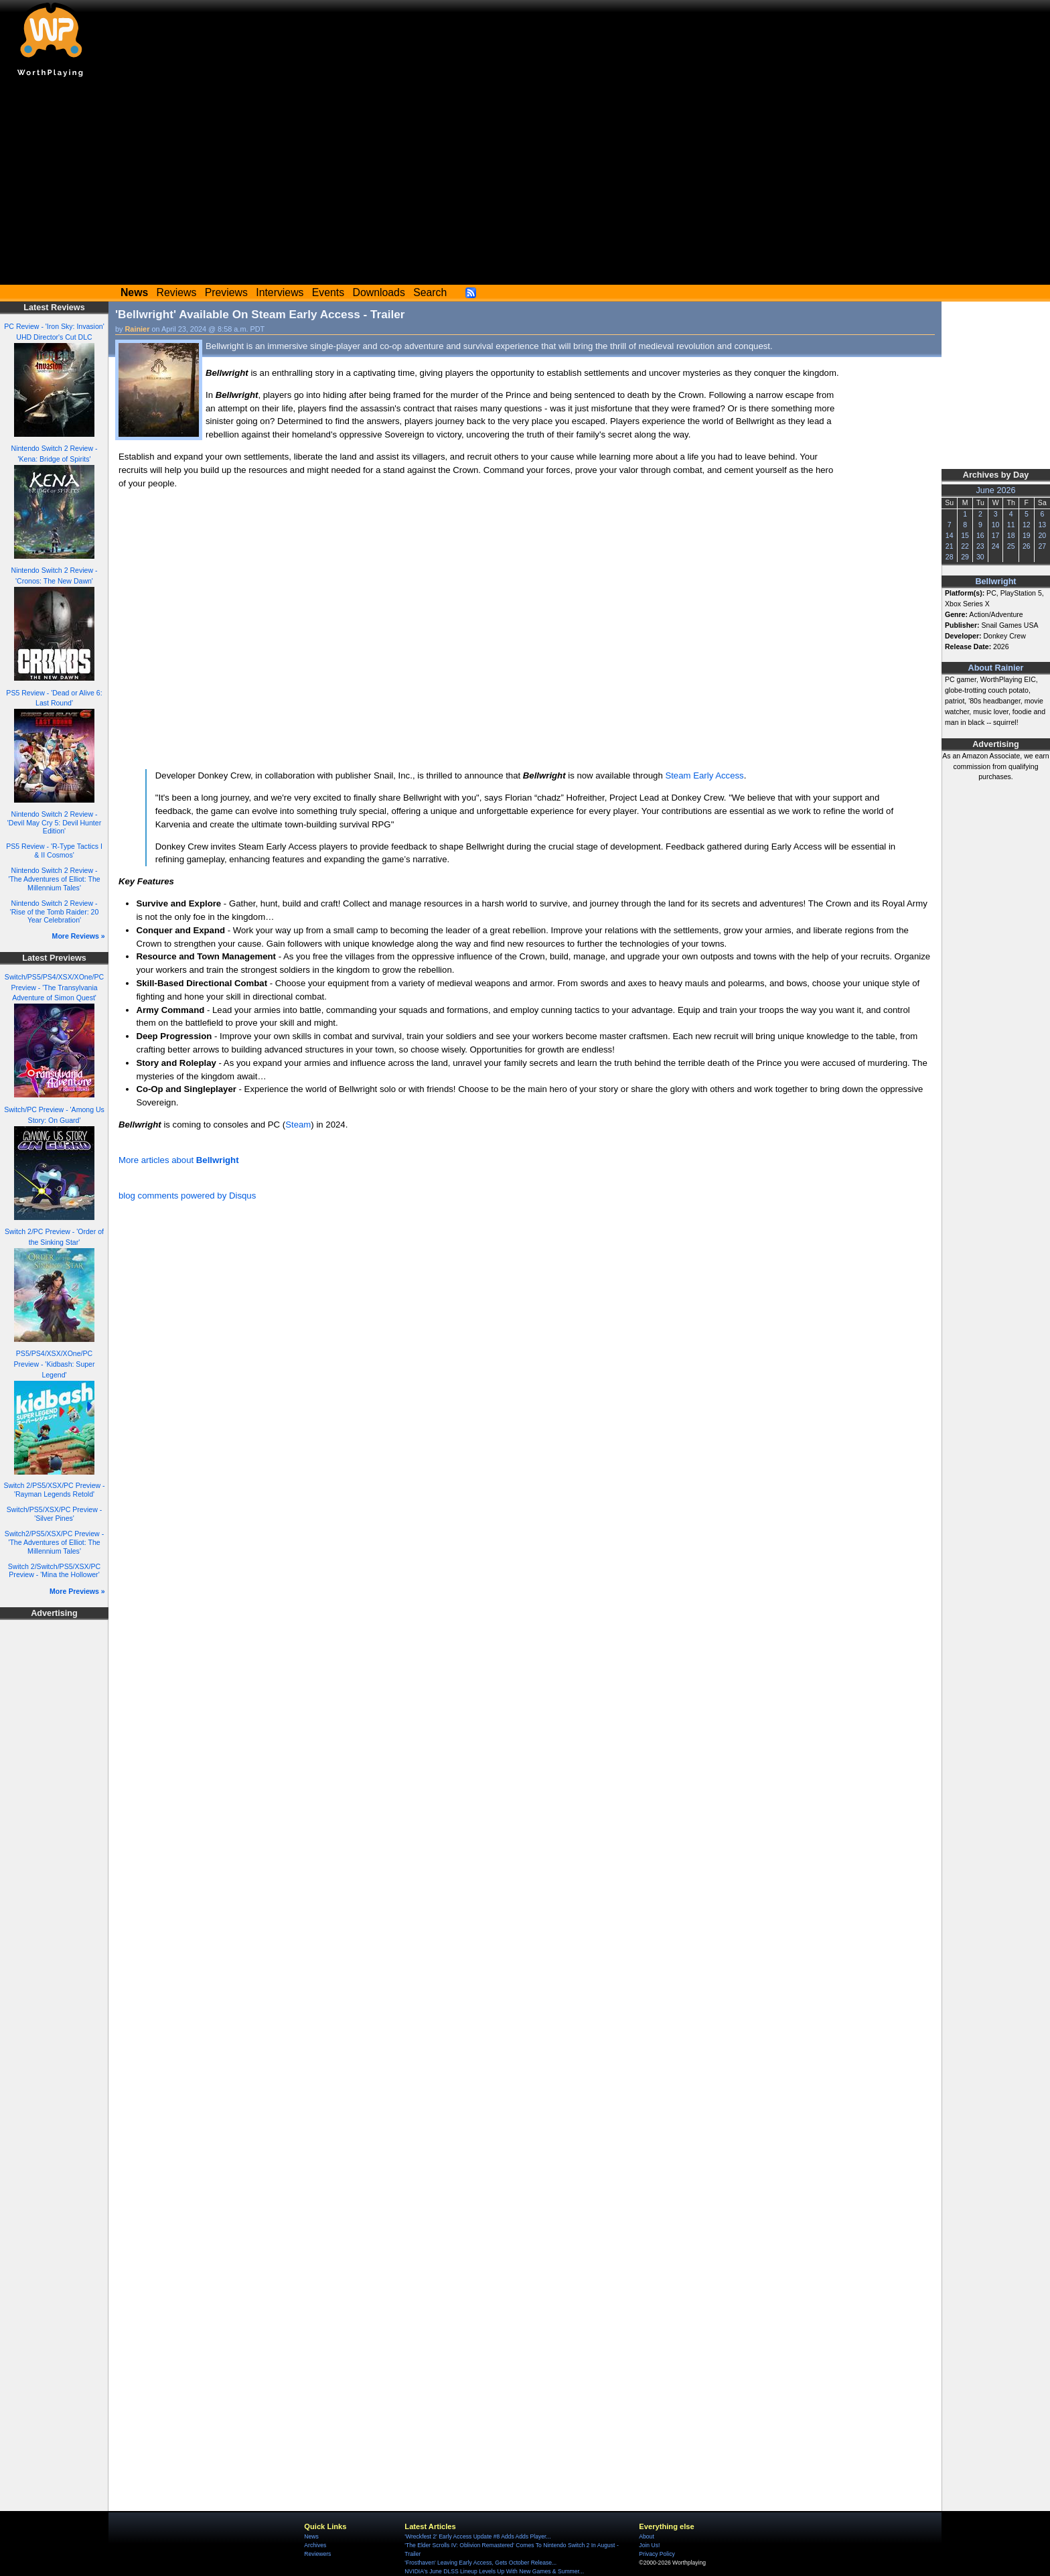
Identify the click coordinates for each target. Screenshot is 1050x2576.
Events (328, 292)
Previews (226, 292)
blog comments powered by (187, 1196)
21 (950, 546)
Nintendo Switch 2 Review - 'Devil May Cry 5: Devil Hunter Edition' (54, 822)
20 (1042, 535)
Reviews (177, 292)
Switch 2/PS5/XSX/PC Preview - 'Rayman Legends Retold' (53, 1489)
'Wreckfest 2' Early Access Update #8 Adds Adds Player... (477, 2536)
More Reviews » (78, 936)
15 (965, 535)
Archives (315, 2545)
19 (1027, 535)
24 (996, 546)
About (646, 2536)
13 (1042, 525)
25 (1011, 546)
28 (950, 557)
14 (950, 535)
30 (980, 557)
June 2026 (995, 490)
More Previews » (77, 1591)
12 (1027, 525)
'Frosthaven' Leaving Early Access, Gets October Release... (480, 2562)
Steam (298, 1125)
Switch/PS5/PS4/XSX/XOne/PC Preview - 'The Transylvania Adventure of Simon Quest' (54, 987)
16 (980, 535)
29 (965, 557)
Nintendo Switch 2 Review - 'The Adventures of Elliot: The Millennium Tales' (54, 878)
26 (1027, 546)
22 (965, 546)
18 (1011, 535)
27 (1042, 546)
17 (996, 535)
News (311, 2536)
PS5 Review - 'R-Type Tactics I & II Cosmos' (54, 850)
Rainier (137, 329)
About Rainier (996, 668)
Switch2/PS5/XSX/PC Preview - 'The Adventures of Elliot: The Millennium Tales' (54, 1542)
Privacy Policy (656, 2554)
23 (980, 546)
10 (996, 525)
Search (430, 292)
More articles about (179, 1160)
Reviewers (317, 2554)
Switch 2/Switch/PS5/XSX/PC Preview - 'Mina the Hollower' (54, 1570)
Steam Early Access (704, 775)
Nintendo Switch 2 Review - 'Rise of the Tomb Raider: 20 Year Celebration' (54, 911)
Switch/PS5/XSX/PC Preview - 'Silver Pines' (54, 1513)
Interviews (279, 292)
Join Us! (649, 2545)
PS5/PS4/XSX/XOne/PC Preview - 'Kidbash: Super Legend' (53, 1364)
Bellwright (995, 581)
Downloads (379, 292)
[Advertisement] (525, 184)
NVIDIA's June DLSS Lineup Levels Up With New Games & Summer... (494, 2571)
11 (1011, 525)
